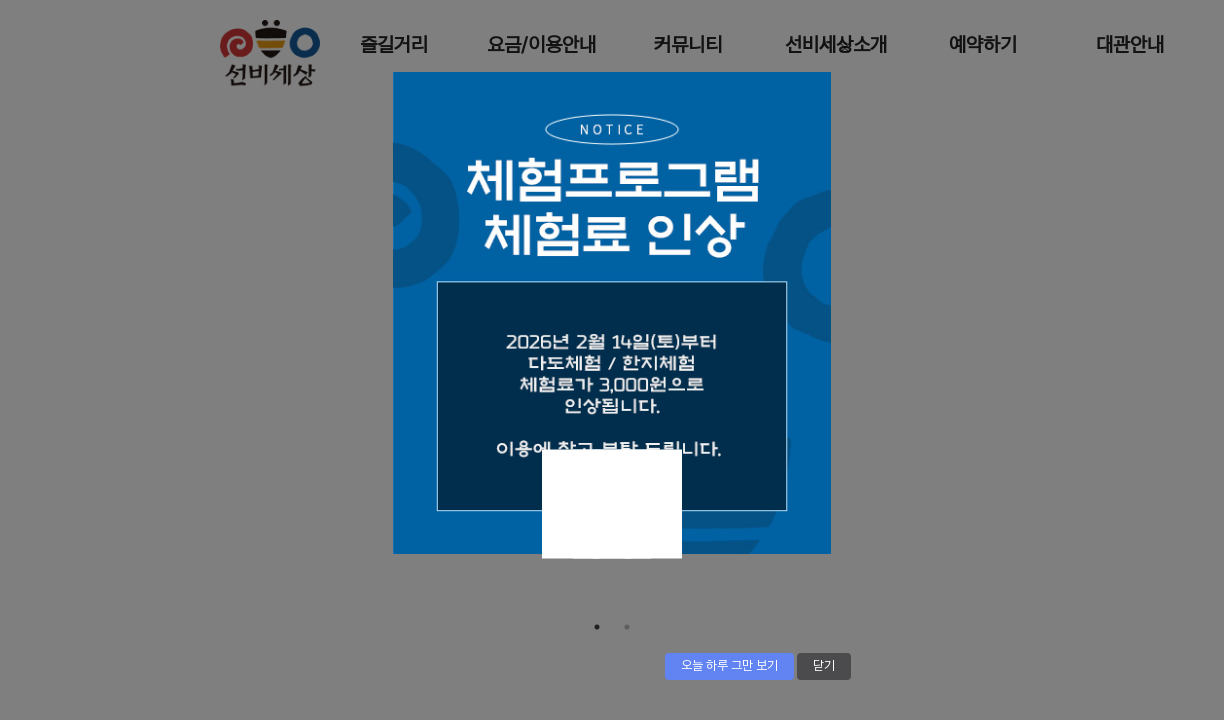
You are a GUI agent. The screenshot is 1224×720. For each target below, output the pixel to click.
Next (596, 504)
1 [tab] (597, 627)
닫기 (824, 666)
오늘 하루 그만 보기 (729, 666)
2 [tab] (627, 627)
